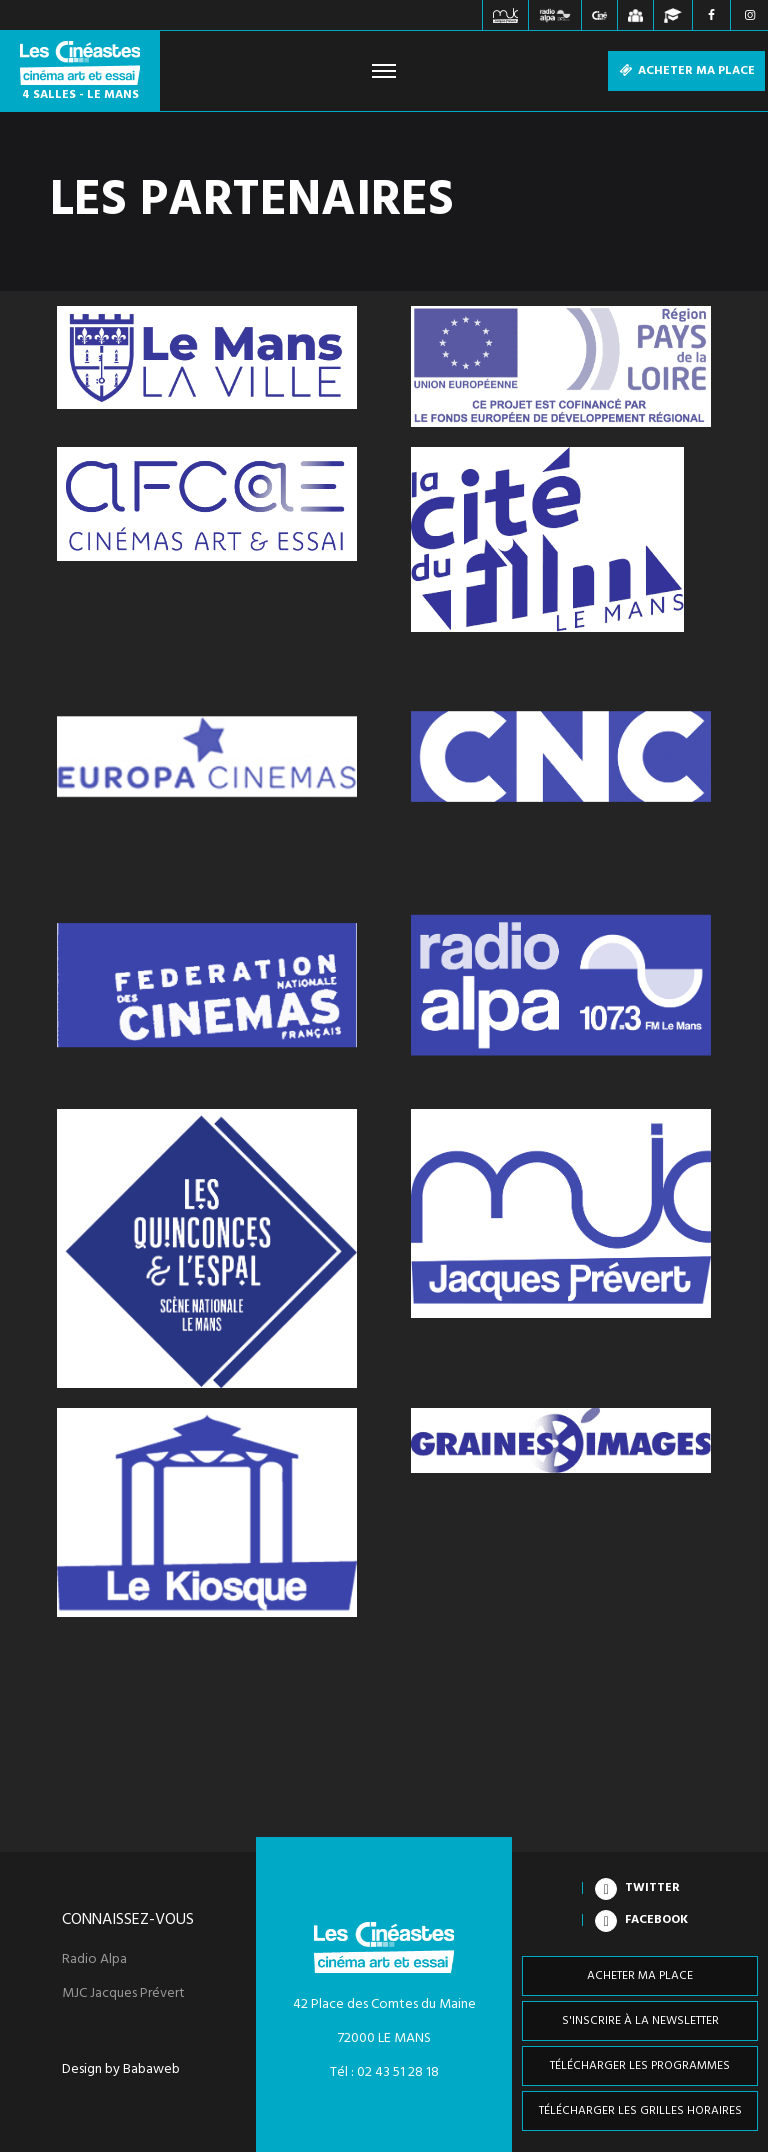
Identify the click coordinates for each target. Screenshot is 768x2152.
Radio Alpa (94, 1960)
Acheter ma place (686, 71)
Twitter (652, 1888)
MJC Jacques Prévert (123, 1994)
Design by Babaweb (121, 2070)
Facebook (656, 1920)
